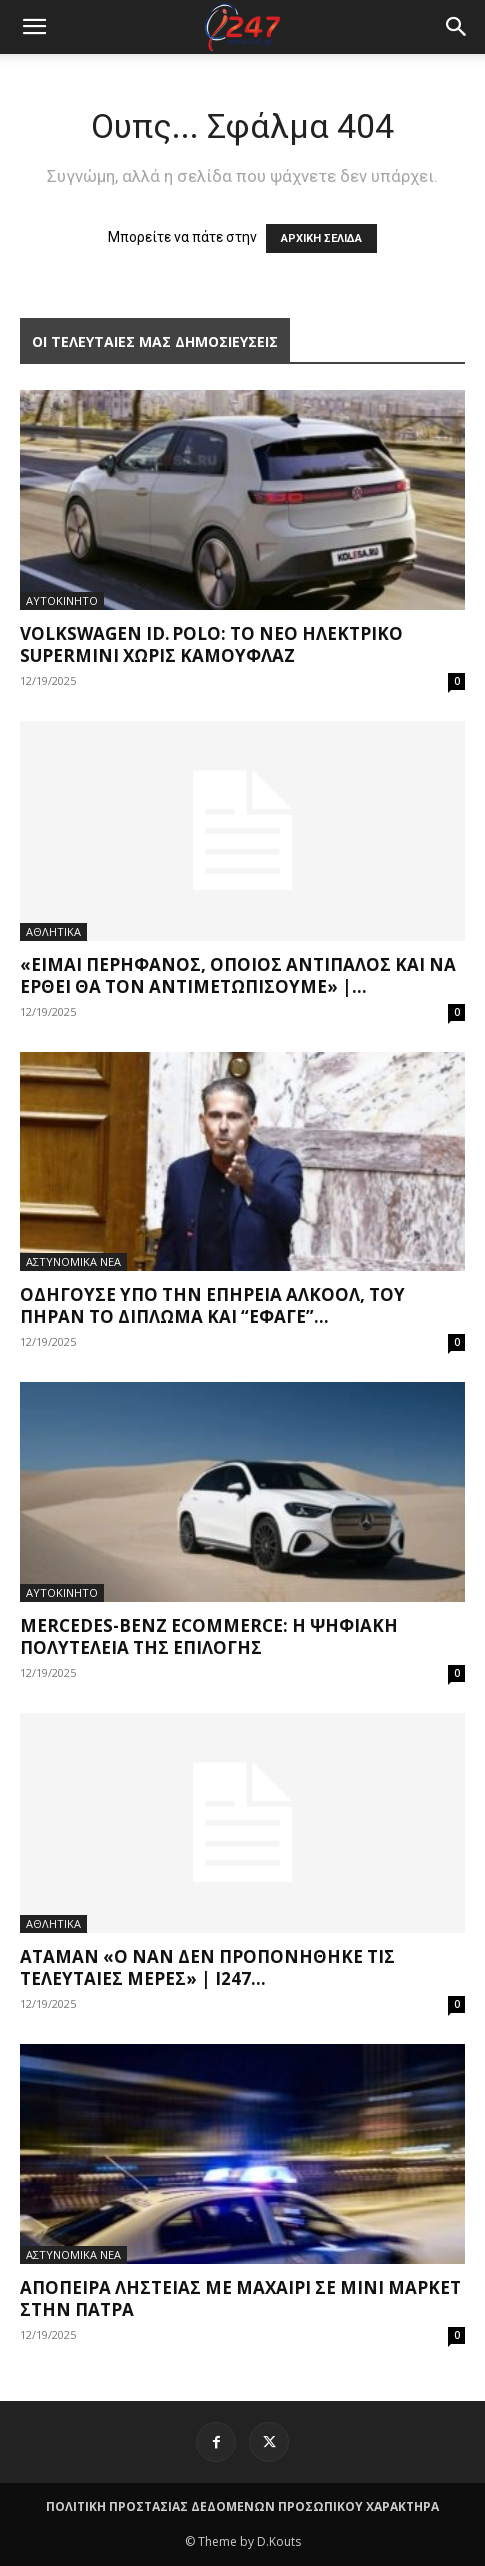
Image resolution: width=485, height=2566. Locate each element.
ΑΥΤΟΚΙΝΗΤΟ (62, 600)
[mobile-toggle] (34, 27)
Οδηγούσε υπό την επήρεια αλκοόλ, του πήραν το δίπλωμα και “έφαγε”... (212, 1305)
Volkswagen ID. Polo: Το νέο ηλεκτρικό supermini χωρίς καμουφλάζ (211, 644)
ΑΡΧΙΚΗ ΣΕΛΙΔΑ (321, 238)
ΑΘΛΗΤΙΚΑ (53, 931)
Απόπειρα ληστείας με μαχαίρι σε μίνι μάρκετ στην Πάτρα (240, 2298)
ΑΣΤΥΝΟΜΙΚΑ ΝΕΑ (73, 1261)
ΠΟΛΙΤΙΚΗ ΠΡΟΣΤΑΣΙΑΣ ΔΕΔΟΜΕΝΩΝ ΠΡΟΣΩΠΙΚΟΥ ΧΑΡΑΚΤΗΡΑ (242, 2506)
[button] (457, 27)
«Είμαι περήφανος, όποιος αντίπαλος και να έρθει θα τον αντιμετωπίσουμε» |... (238, 975)
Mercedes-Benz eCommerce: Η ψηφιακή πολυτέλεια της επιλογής (209, 1636)
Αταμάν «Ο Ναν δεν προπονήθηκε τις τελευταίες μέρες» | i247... (207, 1967)
